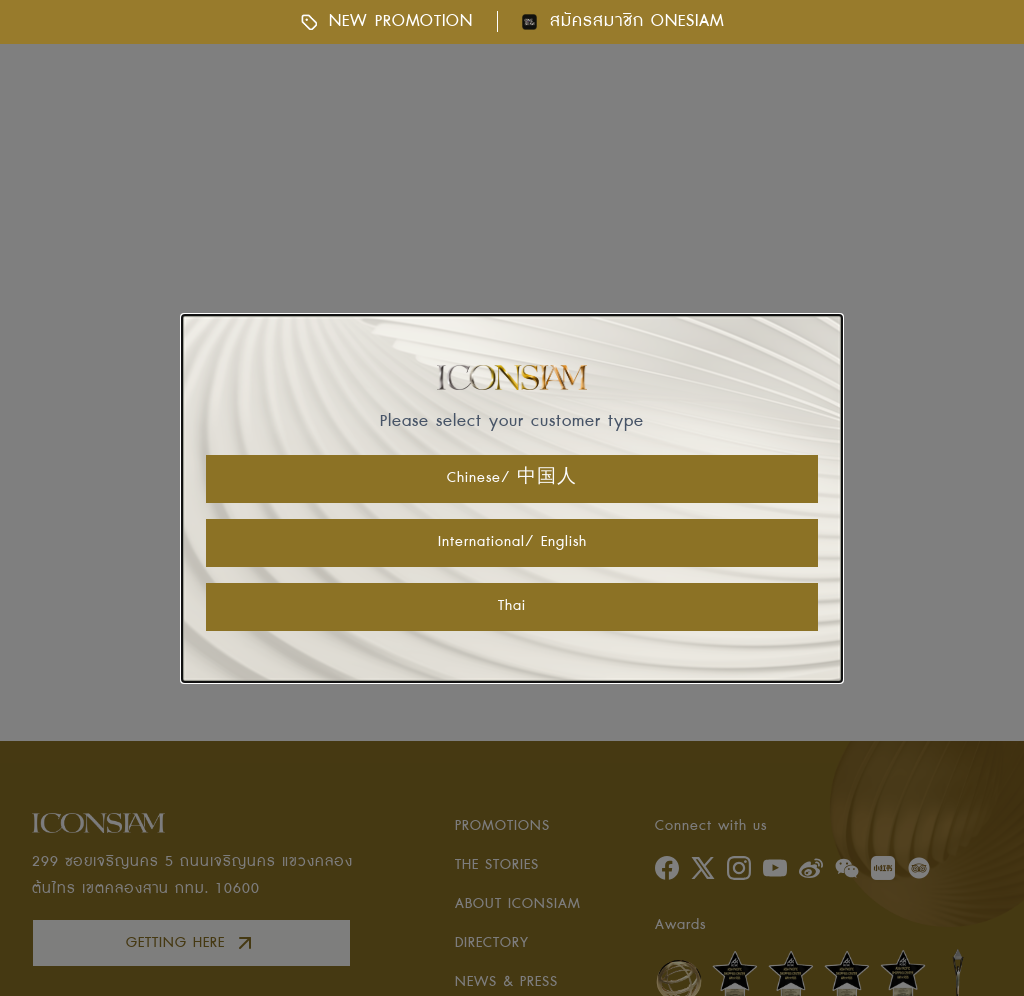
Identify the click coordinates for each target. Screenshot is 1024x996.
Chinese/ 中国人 (512, 478)
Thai (512, 606)
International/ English (512, 542)
